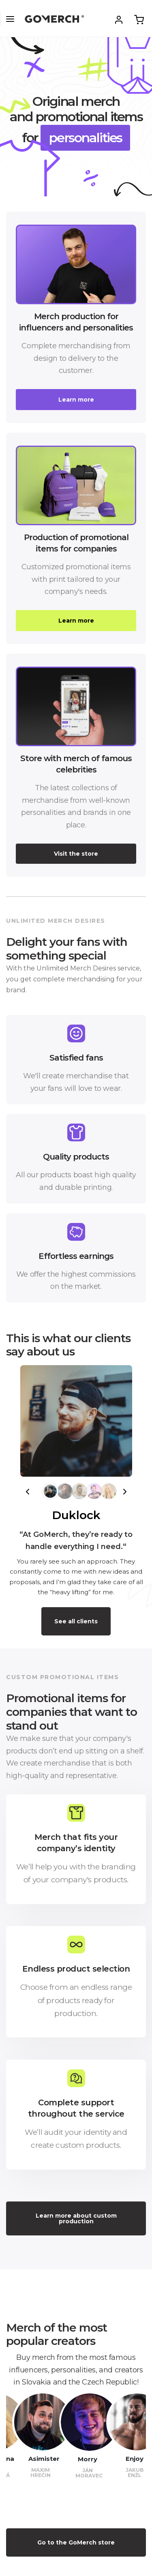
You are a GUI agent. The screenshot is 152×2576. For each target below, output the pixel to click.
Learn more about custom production (76, 2218)
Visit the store (76, 853)
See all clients (76, 1621)
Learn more (76, 399)
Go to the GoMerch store (76, 2542)
